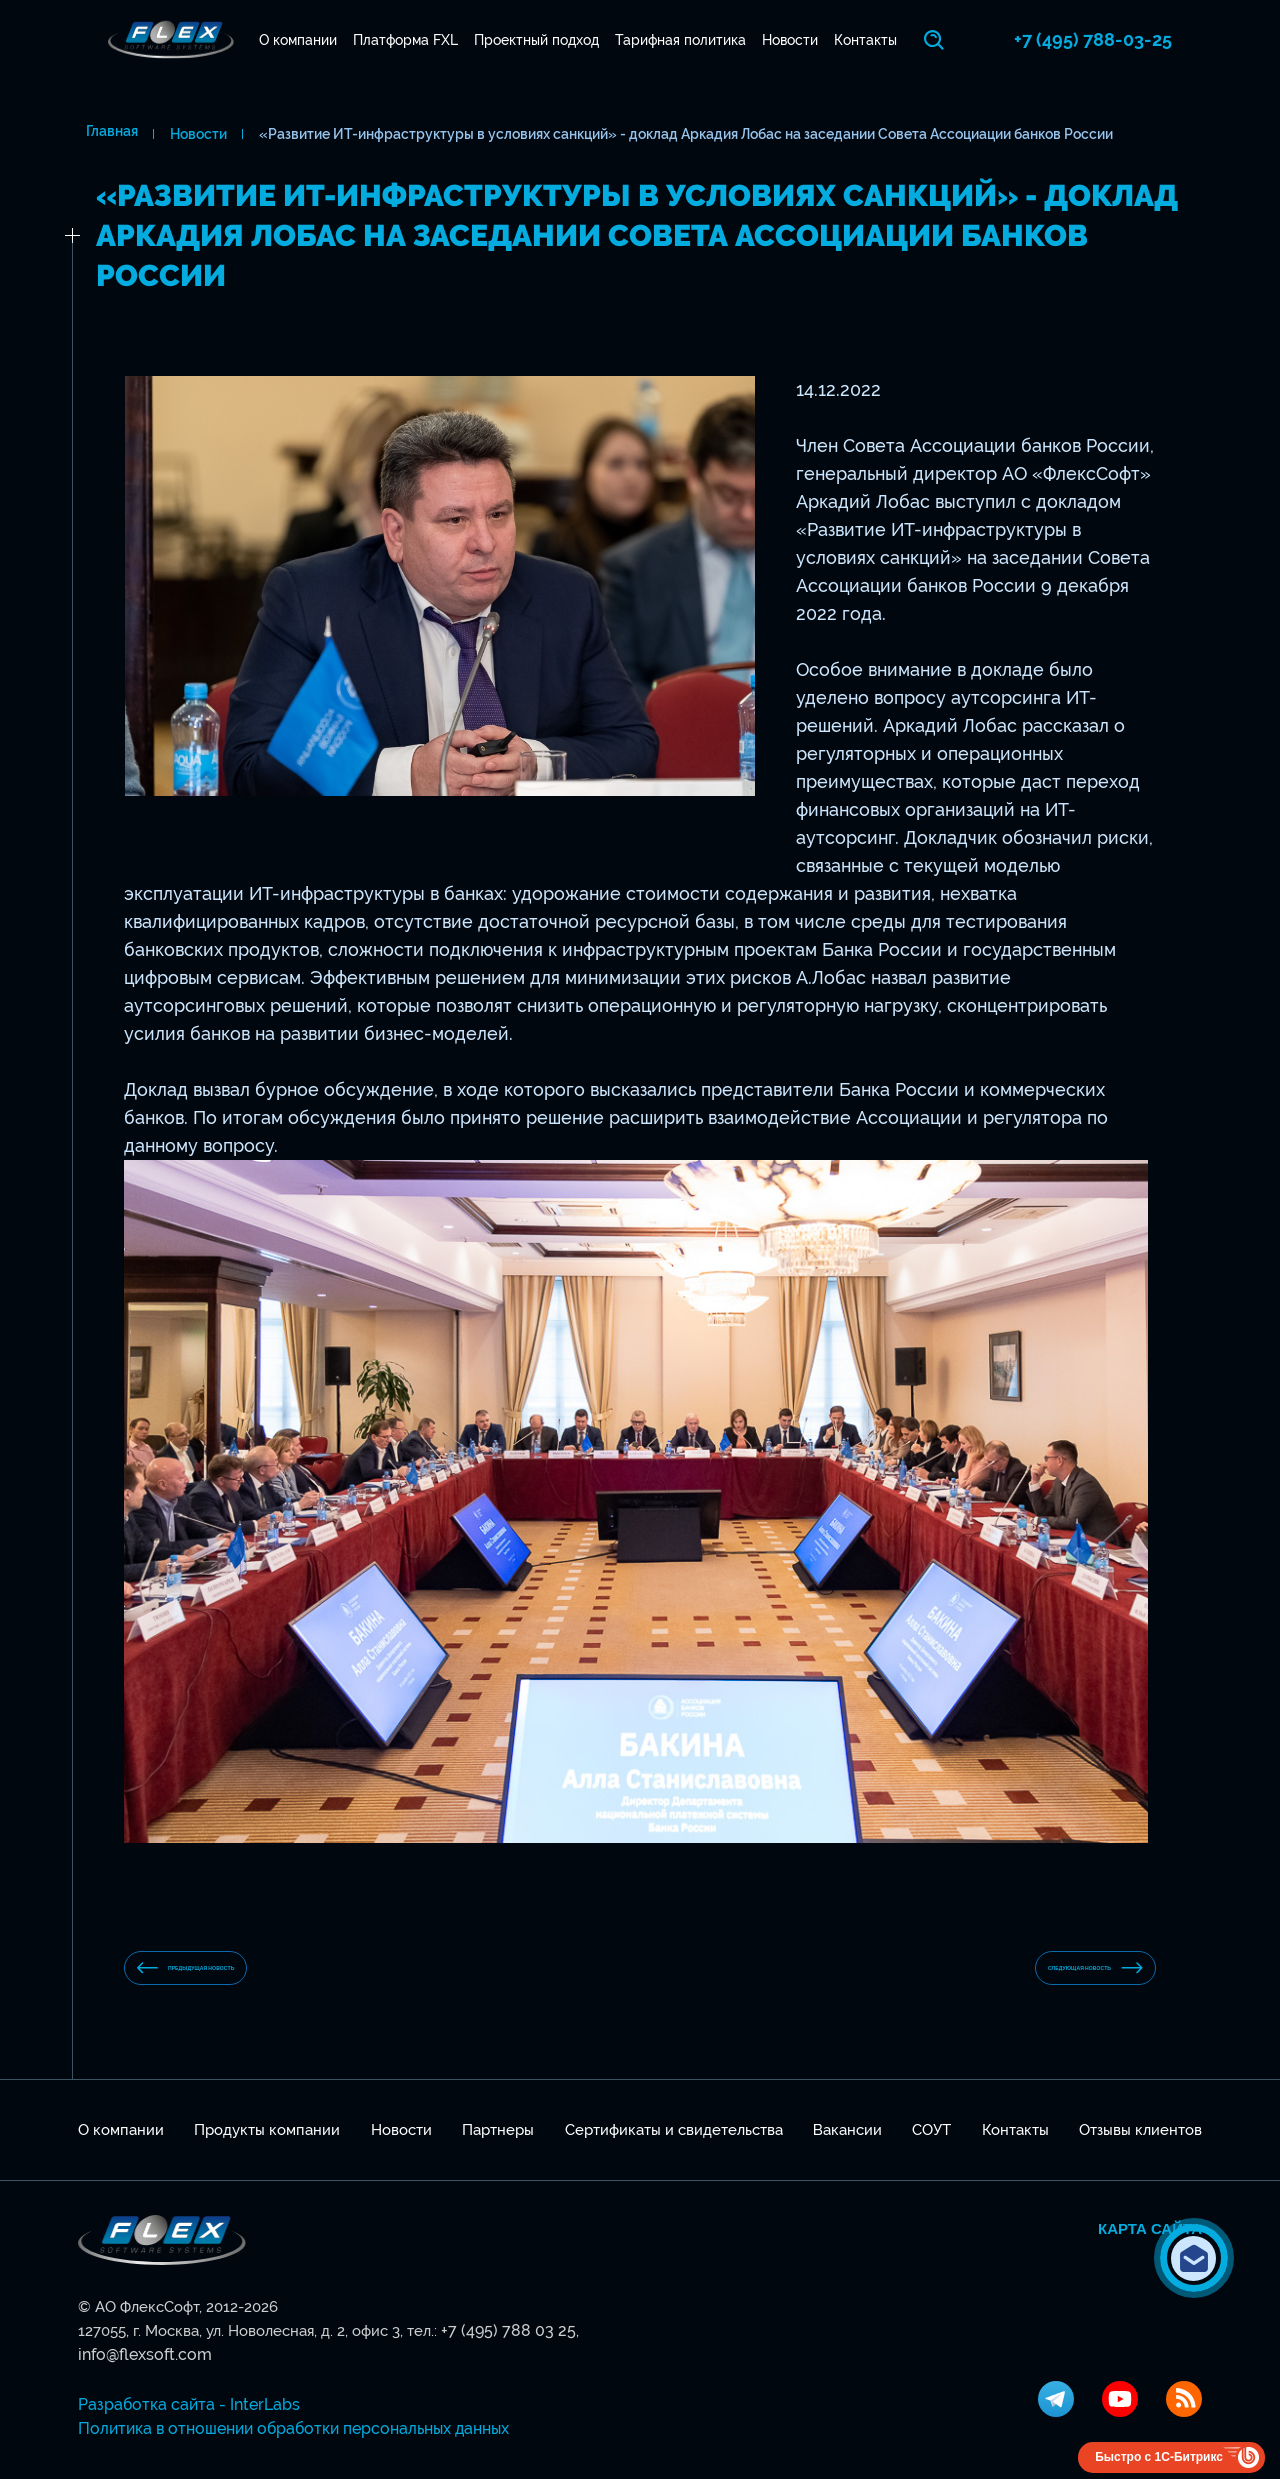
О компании (284, 40)
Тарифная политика (688, 40)
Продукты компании (267, 2146)
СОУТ (931, 2146)
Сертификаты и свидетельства (674, 2146)
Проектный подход (536, 40)
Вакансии (847, 2146)
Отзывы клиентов (1140, 2146)
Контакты (887, 40)
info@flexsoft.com (632, 2347)
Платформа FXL (398, 40)
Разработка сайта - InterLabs (180, 2397)
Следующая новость (1036, 1976)
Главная (104, 134)
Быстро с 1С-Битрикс (1159, 2449)
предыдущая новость (247, 1976)
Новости (805, 40)
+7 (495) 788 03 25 (502, 2347)
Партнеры (498, 2146)
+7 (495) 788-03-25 (1123, 39)
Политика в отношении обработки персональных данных (283, 2421)
